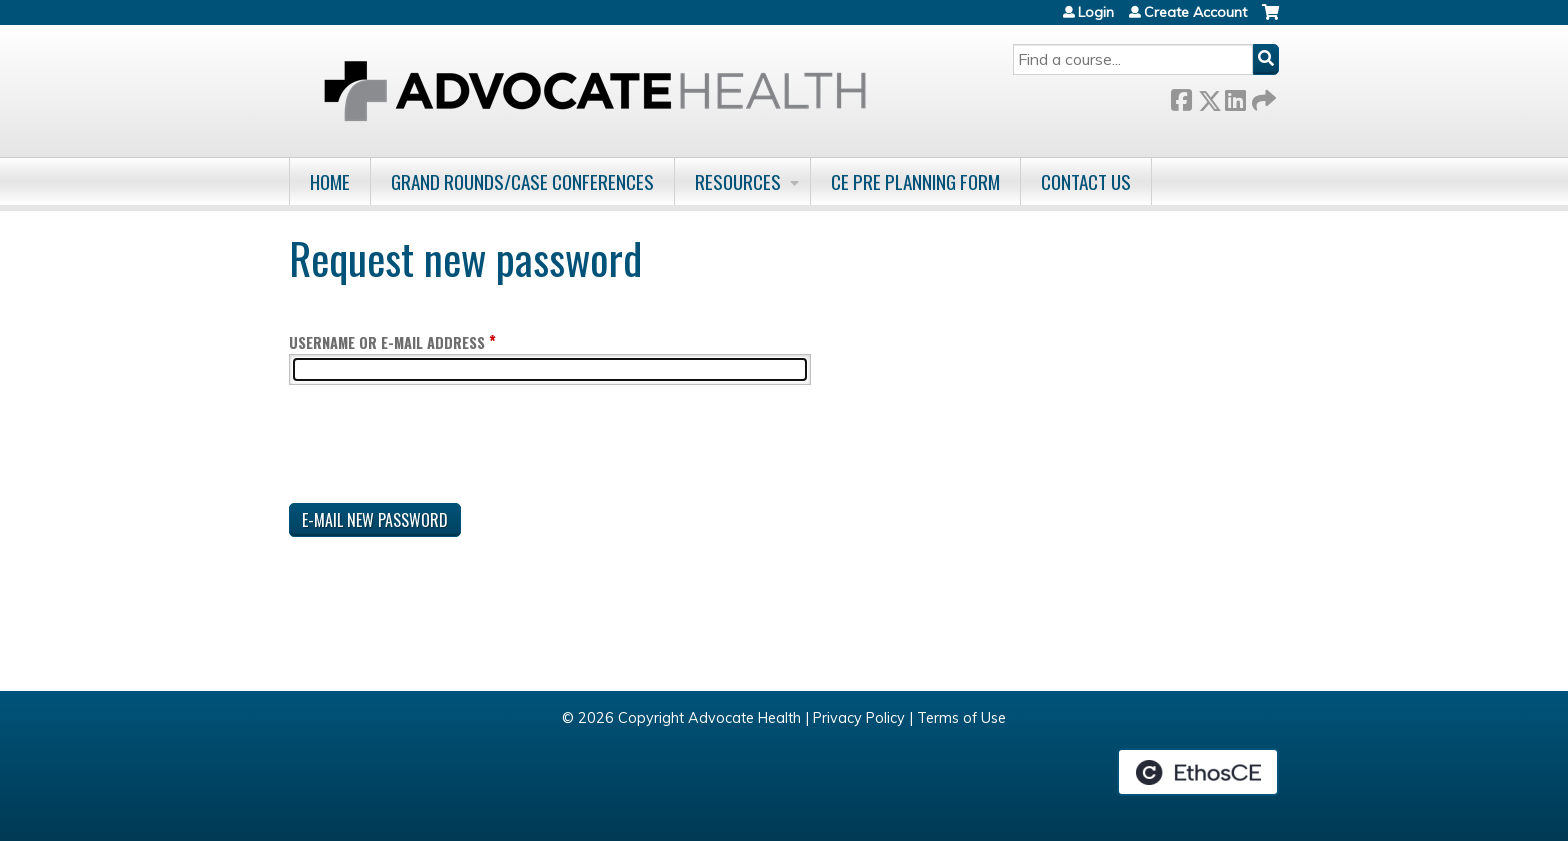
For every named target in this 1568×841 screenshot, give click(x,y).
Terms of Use (961, 718)
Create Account (1195, 12)
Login (1096, 12)
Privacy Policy (859, 718)
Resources (738, 181)
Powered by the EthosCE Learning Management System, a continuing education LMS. (1198, 772)
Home (330, 181)
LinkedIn (1235, 96)
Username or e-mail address (387, 342)
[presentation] (441, 448)
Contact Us (1086, 181)
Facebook (1181, 96)
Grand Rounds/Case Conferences (522, 181)
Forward (1262, 96)
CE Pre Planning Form (915, 181)
